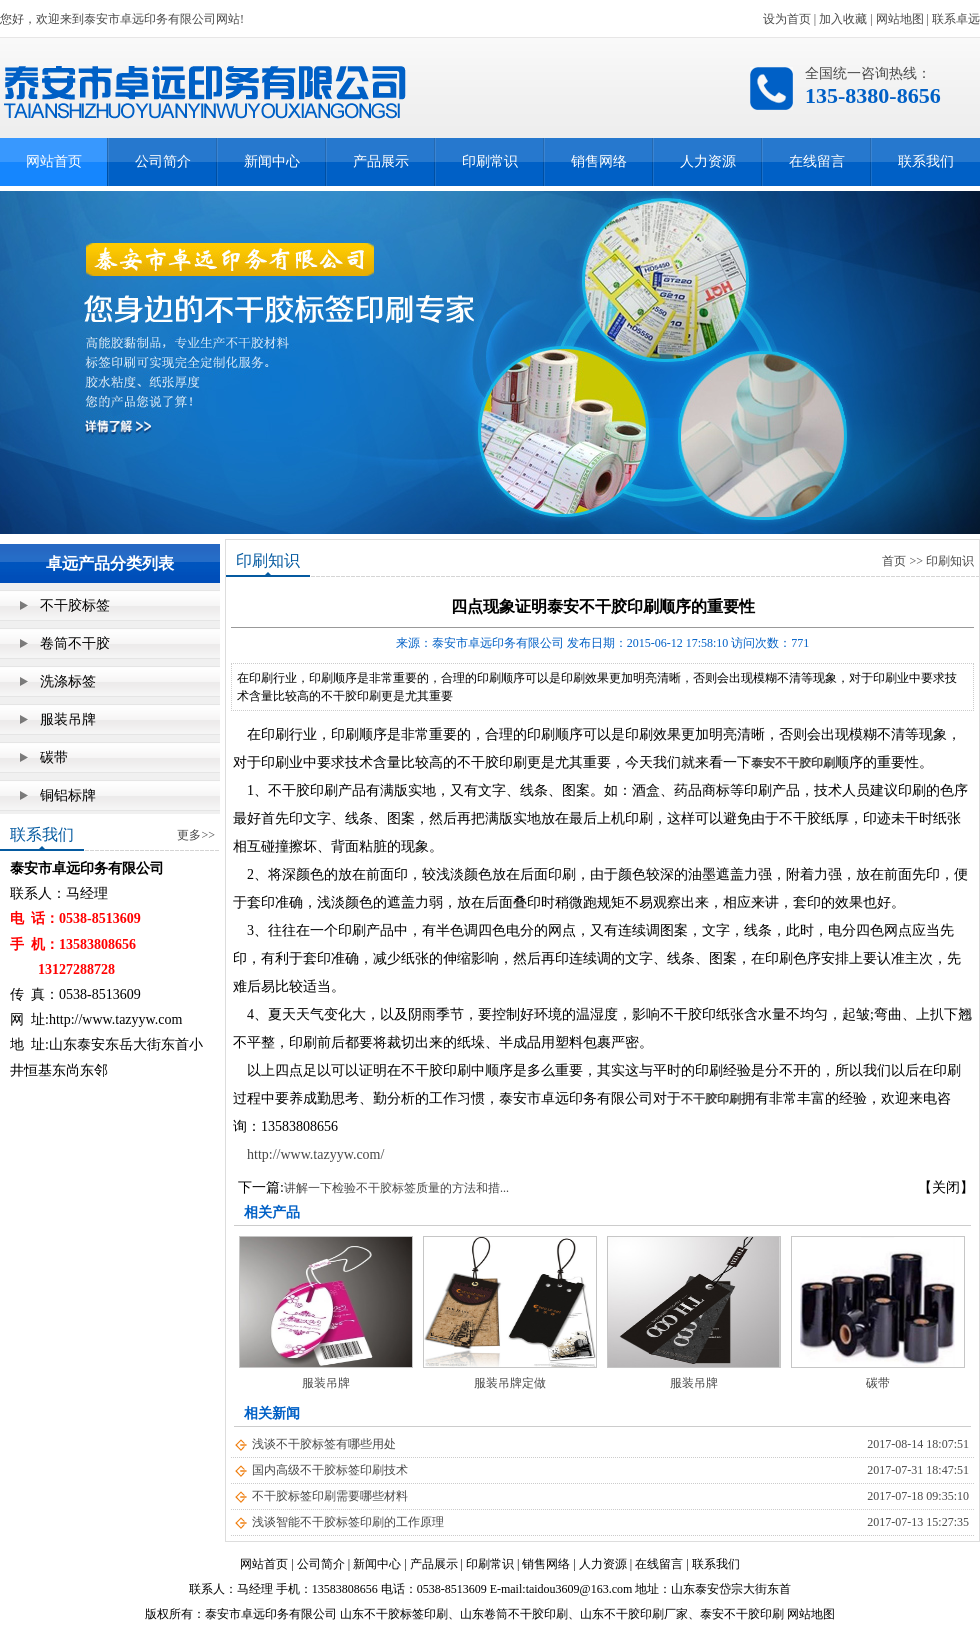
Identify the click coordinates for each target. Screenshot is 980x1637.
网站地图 (900, 19)
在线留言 (817, 161)
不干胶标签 (75, 605)
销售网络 (599, 161)
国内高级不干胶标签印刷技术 (330, 1470)
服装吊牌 (68, 719)
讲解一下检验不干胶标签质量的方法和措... (396, 1188)
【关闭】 (946, 1187)
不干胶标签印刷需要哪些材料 (330, 1496)
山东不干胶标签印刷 (394, 1614)
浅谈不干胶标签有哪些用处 (324, 1444)
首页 (894, 561)
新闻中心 (272, 161)
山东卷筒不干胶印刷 (514, 1614)
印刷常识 (490, 161)
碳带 (54, 757)
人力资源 (708, 161)
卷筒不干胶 (75, 643)
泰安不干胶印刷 (793, 763)
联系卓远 (956, 19)
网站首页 (54, 161)
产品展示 (381, 161)
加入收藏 (843, 19)
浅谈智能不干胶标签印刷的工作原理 (348, 1522)
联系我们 (926, 161)
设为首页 (787, 19)
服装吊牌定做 (510, 1383)
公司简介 (163, 161)
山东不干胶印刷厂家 (634, 1614)
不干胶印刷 (711, 1099)
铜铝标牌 (68, 795)
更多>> (196, 835)
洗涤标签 (68, 681)
